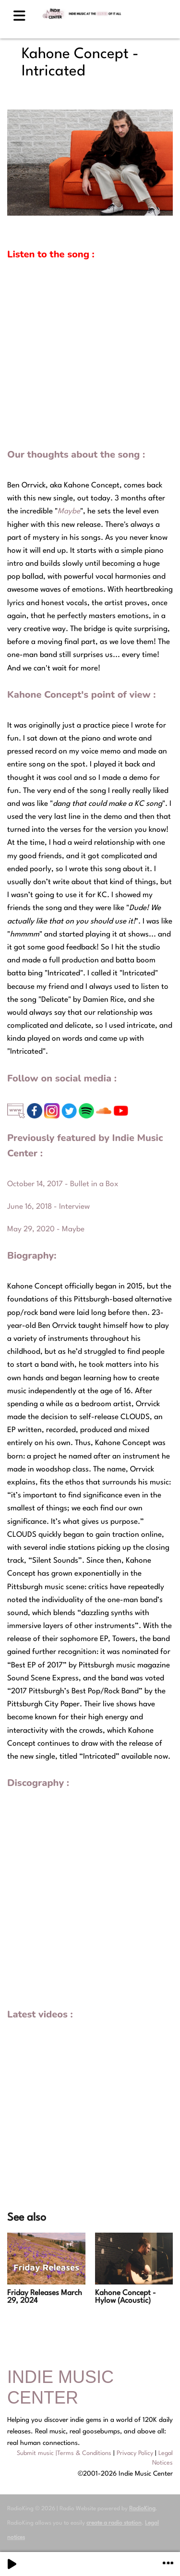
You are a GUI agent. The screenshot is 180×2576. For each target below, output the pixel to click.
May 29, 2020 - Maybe (45, 1229)
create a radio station (114, 2523)
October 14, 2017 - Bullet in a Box (63, 1184)
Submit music (35, 2453)
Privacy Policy (135, 2453)
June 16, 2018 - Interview (48, 1207)
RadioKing (142, 2509)
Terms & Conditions (84, 2453)
